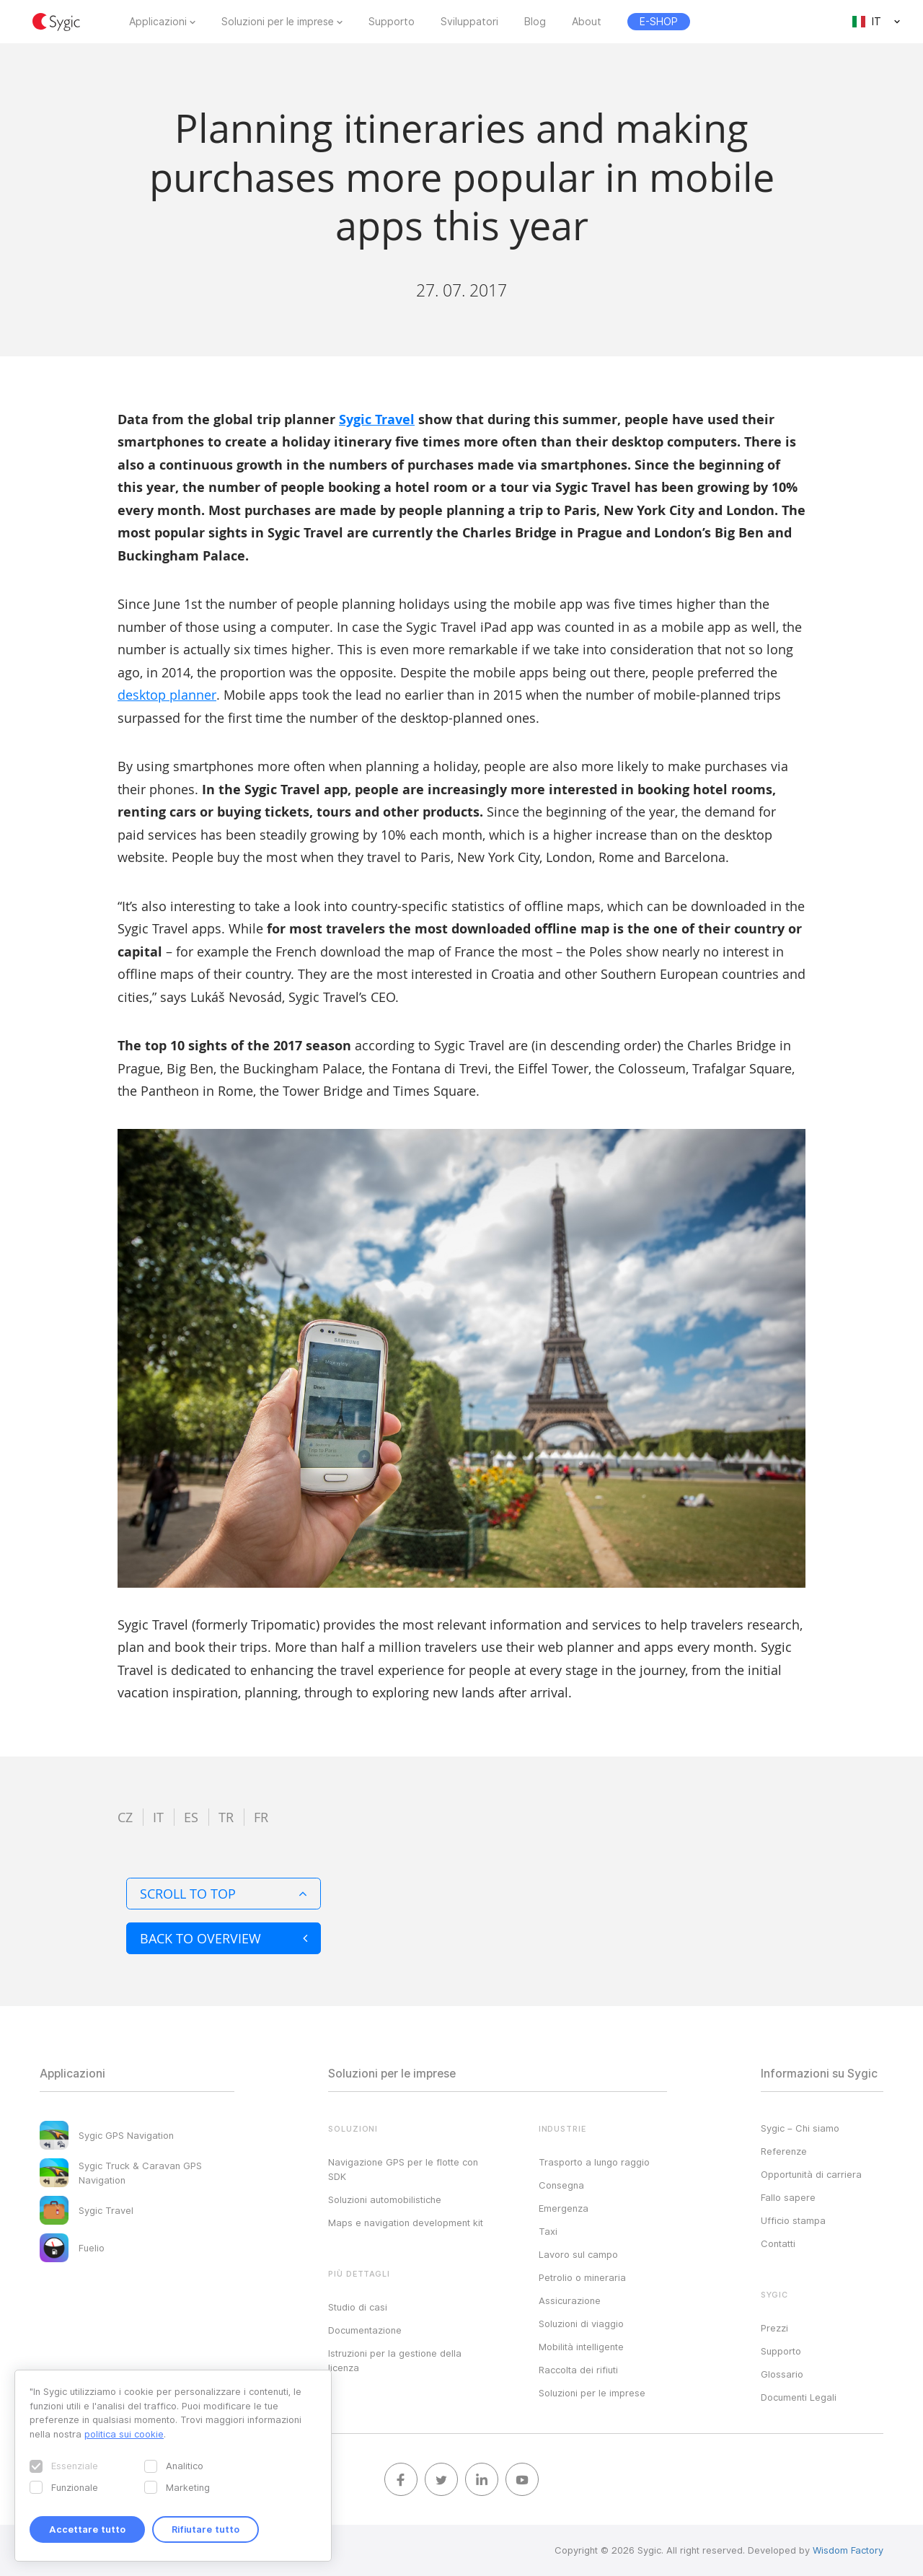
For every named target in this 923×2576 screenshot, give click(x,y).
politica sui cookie (124, 2434)
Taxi (548, 2231)
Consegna (561, 2185)
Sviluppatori (469, 21)
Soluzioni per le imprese (277, 21)
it (158, 1817)
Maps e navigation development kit (405, 2222)
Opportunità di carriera (811, 2174)
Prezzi (774, 2328)
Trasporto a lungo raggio (594, 2162)
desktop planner (167, 694)
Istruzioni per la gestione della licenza (395, 2360)
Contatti (778, 2243)
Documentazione (365, 2330)
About (586, 21)
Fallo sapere (788, 2197)
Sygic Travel (377, 419)
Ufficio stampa (793, 2220)
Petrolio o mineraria (582, 2277)
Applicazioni (158, 21)
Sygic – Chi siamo (800, 2128)
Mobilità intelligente (581, 2346)
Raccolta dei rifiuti (578, 2369)
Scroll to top (223, 1893)
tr (226, 1817)
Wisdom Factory (848, 2550)
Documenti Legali (798, 2397)
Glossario (782, 2374)
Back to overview (223, 1938)
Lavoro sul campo (578, 2254)
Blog (535, 21)
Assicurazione (570, 2300)
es (191, 1817)
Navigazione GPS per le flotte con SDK (403, 2169)
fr (261, 1817)
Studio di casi (357, 2307)
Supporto (391, 21)
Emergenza (563, 2208)
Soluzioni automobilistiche (384, 2199)
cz (125, 1817)
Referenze (784, 2151)
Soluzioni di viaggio (581, 2323)
